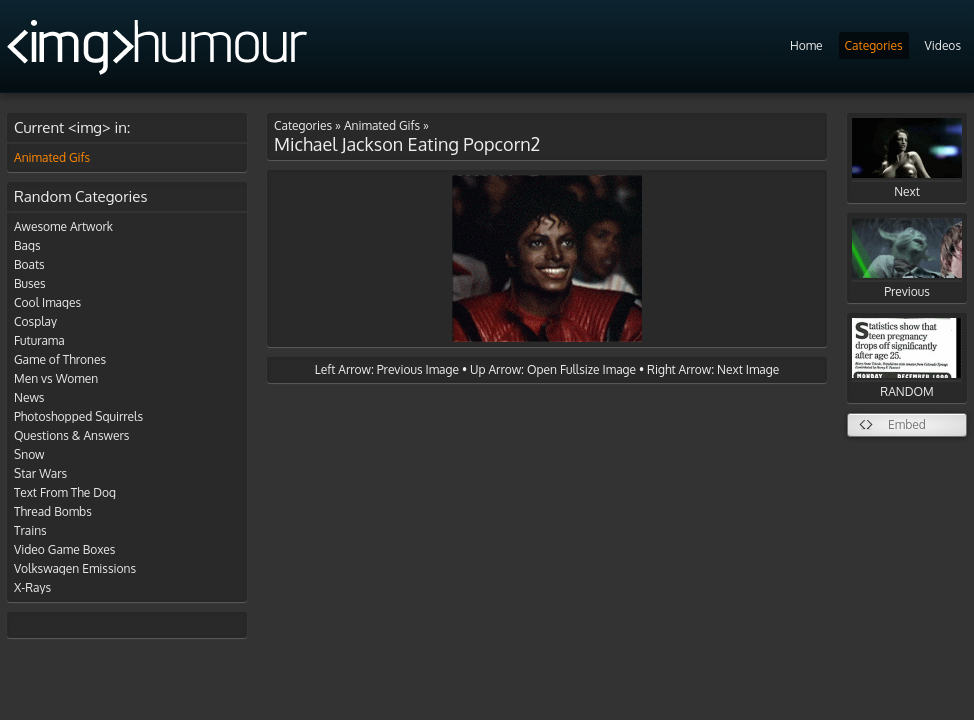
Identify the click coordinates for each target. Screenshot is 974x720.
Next (907, 158)
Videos (943, 45)
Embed (907, 424)
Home (806, 45)
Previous (907, 258)
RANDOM (907, 358)
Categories (874, 45)
